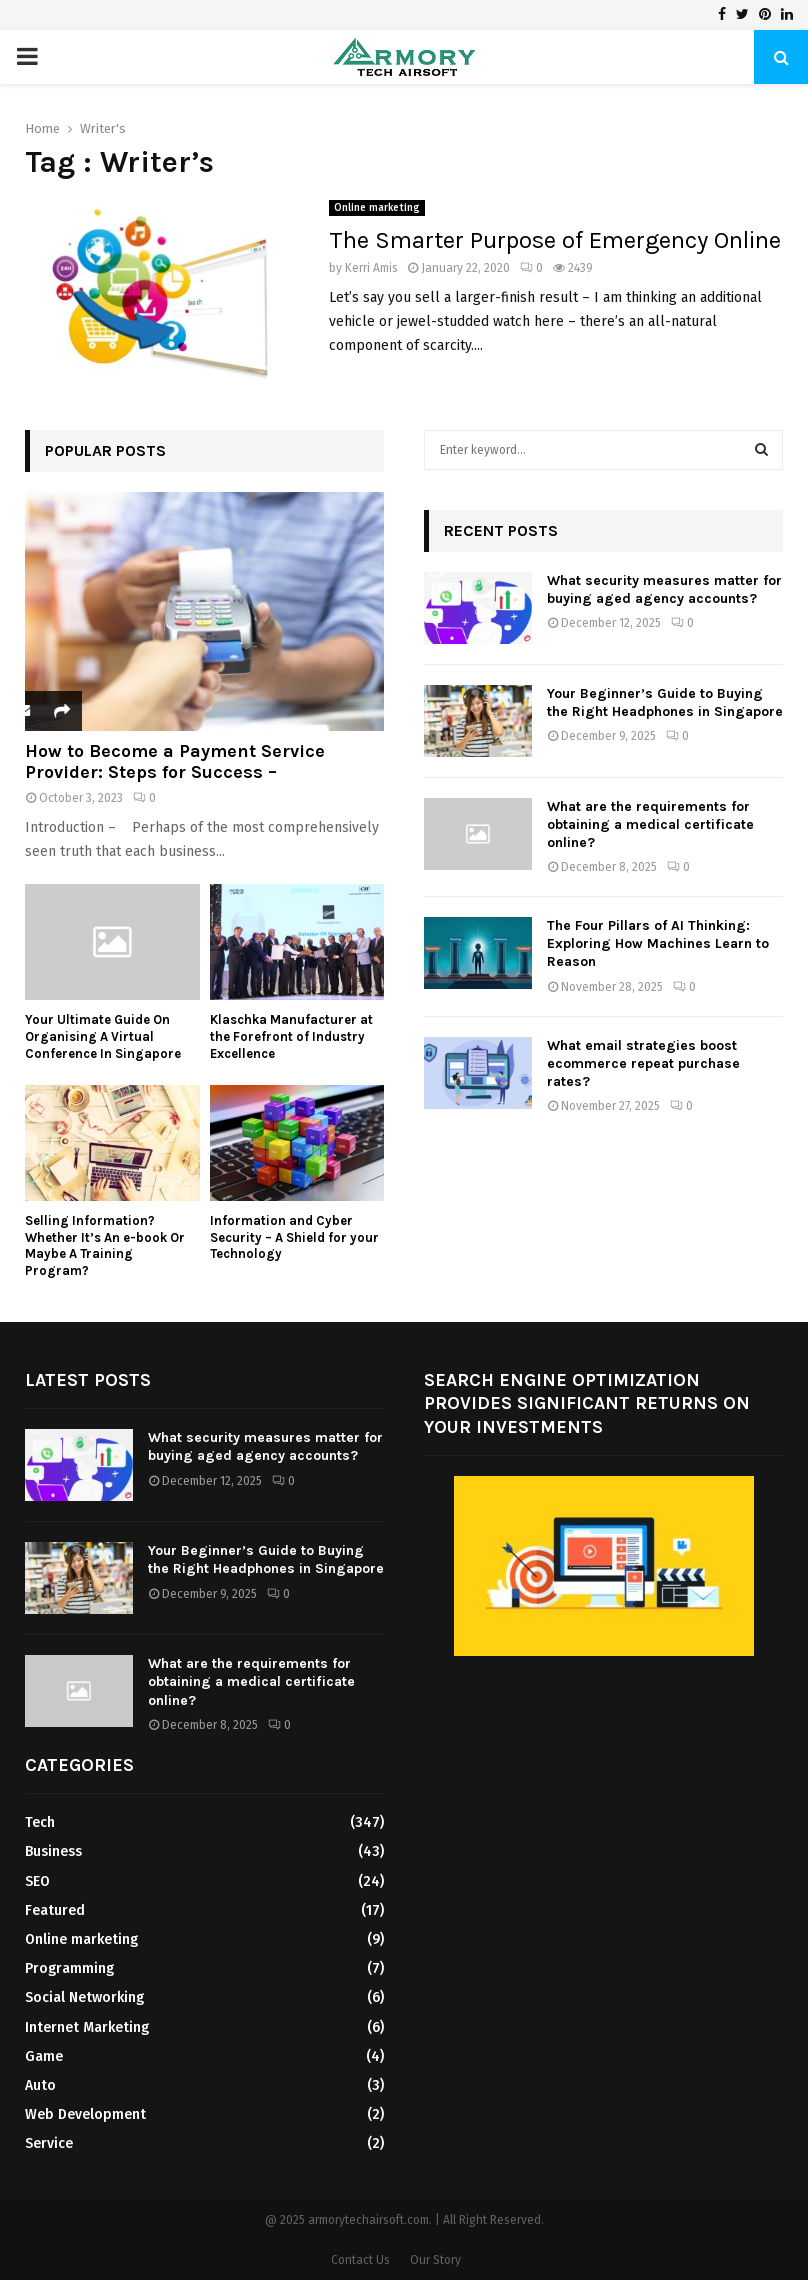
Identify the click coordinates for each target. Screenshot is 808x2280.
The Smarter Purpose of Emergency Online (555, 240)
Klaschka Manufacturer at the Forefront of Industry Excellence (291, 1036)
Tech (40, 1822)
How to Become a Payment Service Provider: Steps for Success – (175, 762)
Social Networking (84, 1997)
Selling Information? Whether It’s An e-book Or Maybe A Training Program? (105, 1245)
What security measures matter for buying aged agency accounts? (664, 589)
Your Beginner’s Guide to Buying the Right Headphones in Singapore (665, 702)
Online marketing (377, 208)
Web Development (85, 2114)
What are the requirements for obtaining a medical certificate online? (650, 824)
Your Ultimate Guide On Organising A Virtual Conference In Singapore (103, 1036)
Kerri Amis (371, 268)
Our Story (435, 2260)
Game (44, 2056)
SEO (37, 1881)
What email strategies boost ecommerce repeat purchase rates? (643, 1063)
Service (49, 2143)
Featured (55, 1910)
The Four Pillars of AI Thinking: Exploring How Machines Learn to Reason (658, 943)
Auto (40, 2085)
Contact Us (360, 2260)
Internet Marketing (87, 2027)
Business (53, 1851)
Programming (69, 1968)
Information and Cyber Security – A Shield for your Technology (294, 1237)
